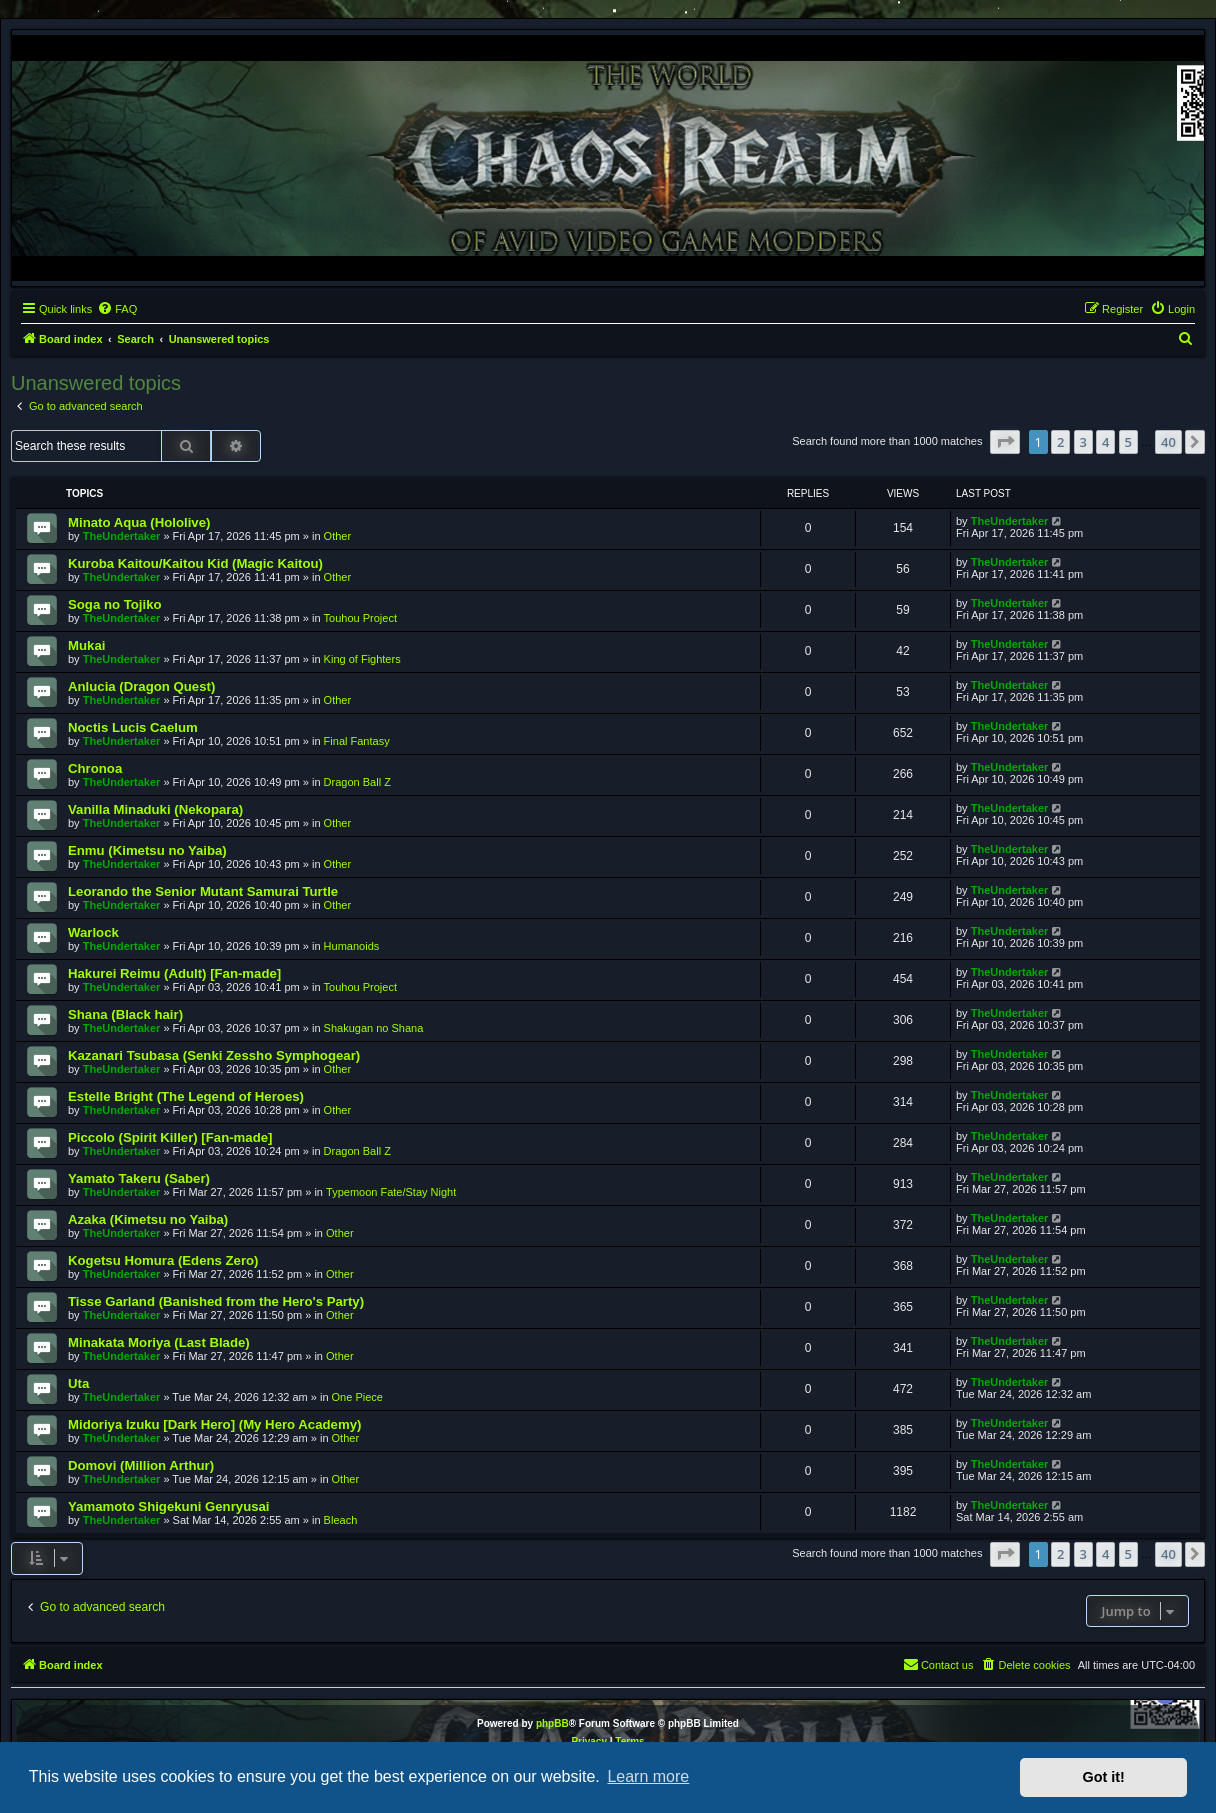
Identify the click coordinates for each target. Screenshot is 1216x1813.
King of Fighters (362, 659)
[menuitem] (117, 309)
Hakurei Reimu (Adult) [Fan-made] (174, 973)
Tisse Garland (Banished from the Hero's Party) (216, 1301)
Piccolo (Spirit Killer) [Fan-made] (170, 1137)
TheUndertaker (122, 536)
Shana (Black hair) (125, 1014)
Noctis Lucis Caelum (133, 727)
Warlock (93, 932)
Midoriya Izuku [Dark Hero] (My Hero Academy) (214, 1424)
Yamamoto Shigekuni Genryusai (169, 1506)
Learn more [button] (648, 1776)
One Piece (357, 1397)
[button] (1005, 442)
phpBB (552, 1723)
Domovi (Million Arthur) (141, 1465)
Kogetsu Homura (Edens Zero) (163, 1260)
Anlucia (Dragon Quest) (141, 686)
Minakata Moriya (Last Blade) (159, 1342)
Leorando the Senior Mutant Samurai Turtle (203, 891)
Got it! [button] (1104, 1777)
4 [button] (1105, 442)
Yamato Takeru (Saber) (139, 1178)
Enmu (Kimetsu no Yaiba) (147, 850)
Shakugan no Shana (374, 1028)
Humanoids (352, 946)
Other (338, 536)
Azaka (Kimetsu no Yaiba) (148, 1219)
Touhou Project (360, 618)
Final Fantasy (357, 741)
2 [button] (1060, 442)
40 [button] (1168, 442)
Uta (78, 1383)
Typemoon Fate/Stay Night (391, 1192)
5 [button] (1128, 442)
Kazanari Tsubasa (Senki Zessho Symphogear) (214, 1055)
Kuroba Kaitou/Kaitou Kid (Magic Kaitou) (195, 563)
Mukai (86, 645)
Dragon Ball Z (357, 782)
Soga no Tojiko (115, 604)
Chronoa (95, 768)
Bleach (341, 1520)
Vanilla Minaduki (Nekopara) (155, 809)
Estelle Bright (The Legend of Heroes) (186, 1096)
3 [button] (1083, 442)
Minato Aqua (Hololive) (139, 522)
